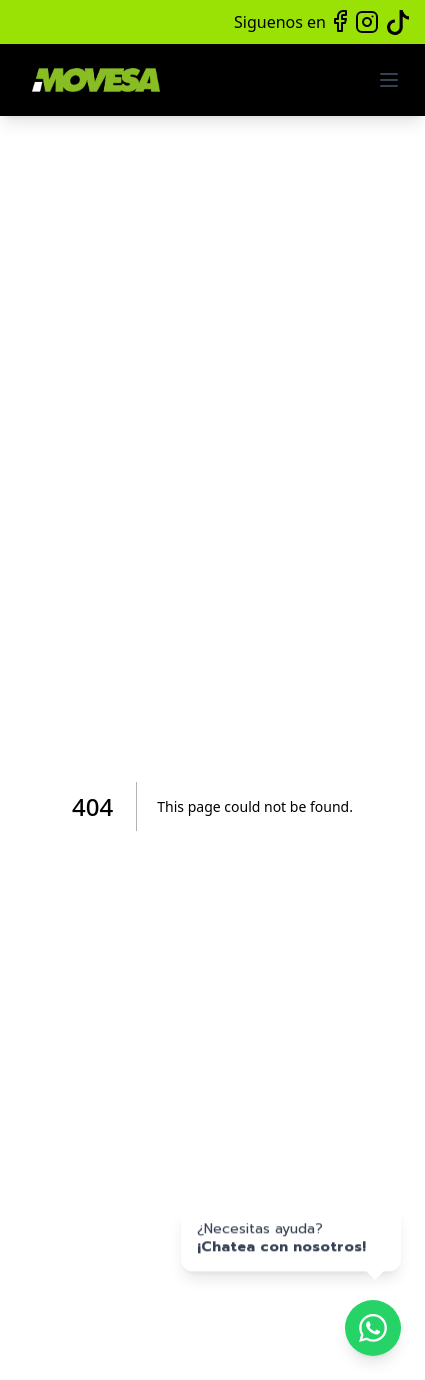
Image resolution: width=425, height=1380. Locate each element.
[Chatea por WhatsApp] (373, 1328)
